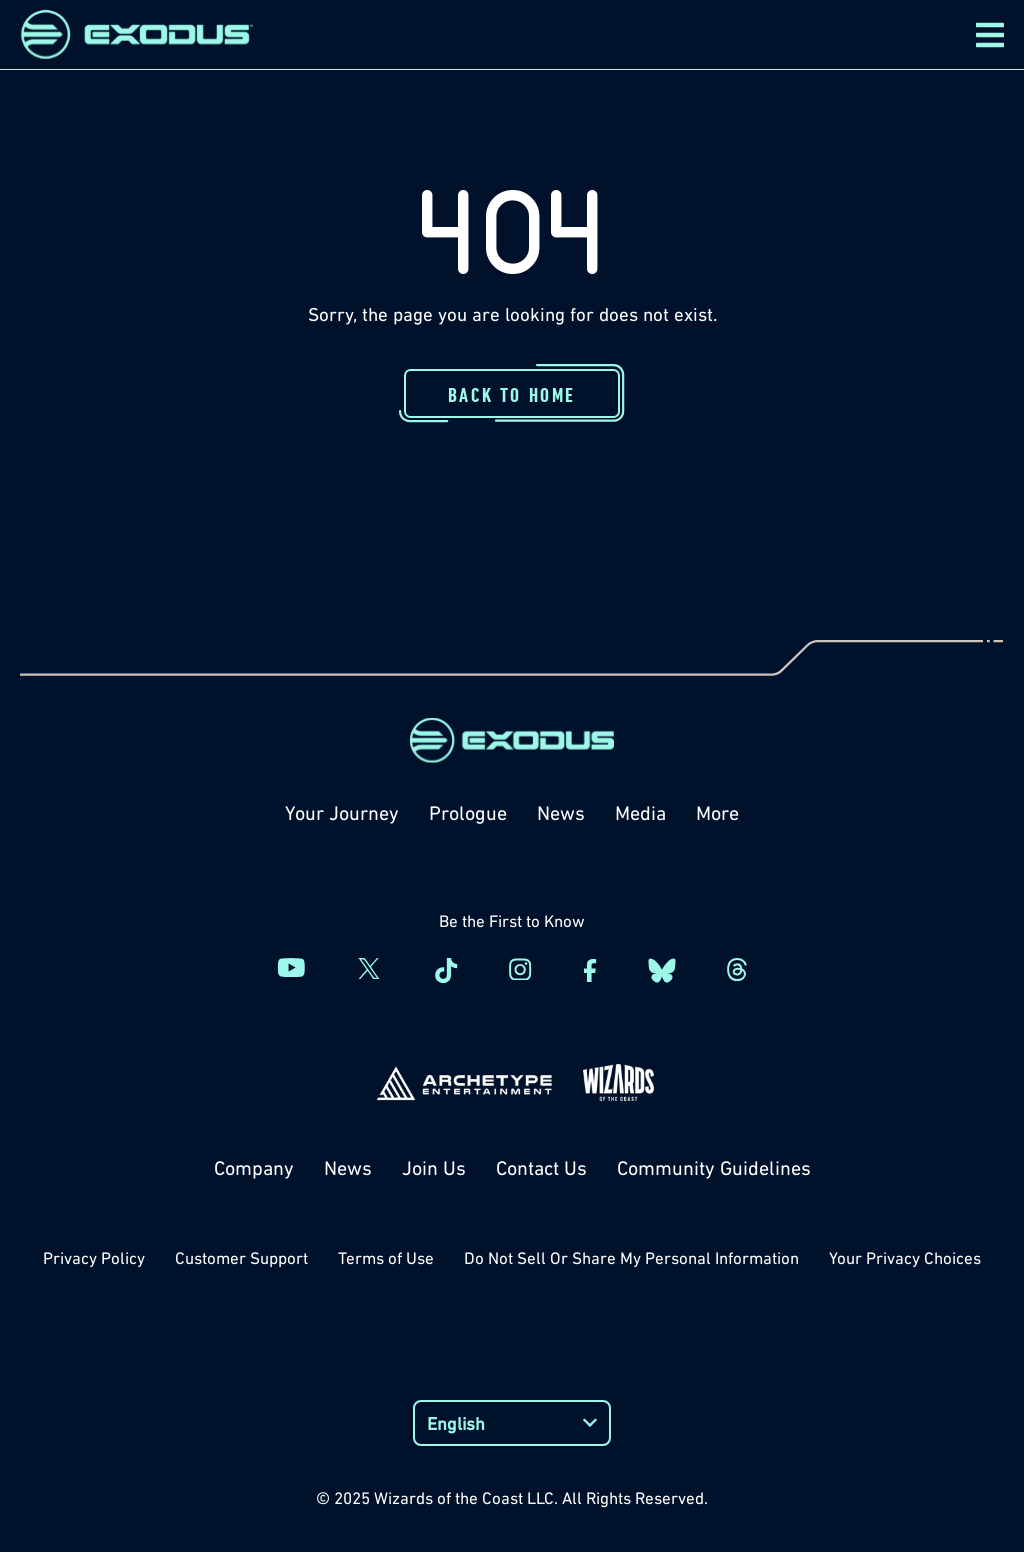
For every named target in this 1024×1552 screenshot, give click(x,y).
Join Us (434, 1168)
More (717, 813)
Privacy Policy (94, 1258)
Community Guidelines (714, 1168)
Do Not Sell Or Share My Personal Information (631, 1258)
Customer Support (241, 1258)
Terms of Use (386, 1258)
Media (640, 813)
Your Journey (342, 813)
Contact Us (541, 1168)
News (561, 813)
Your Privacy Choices (905, 1258)
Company (254, 1168)
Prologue (468, 813)
